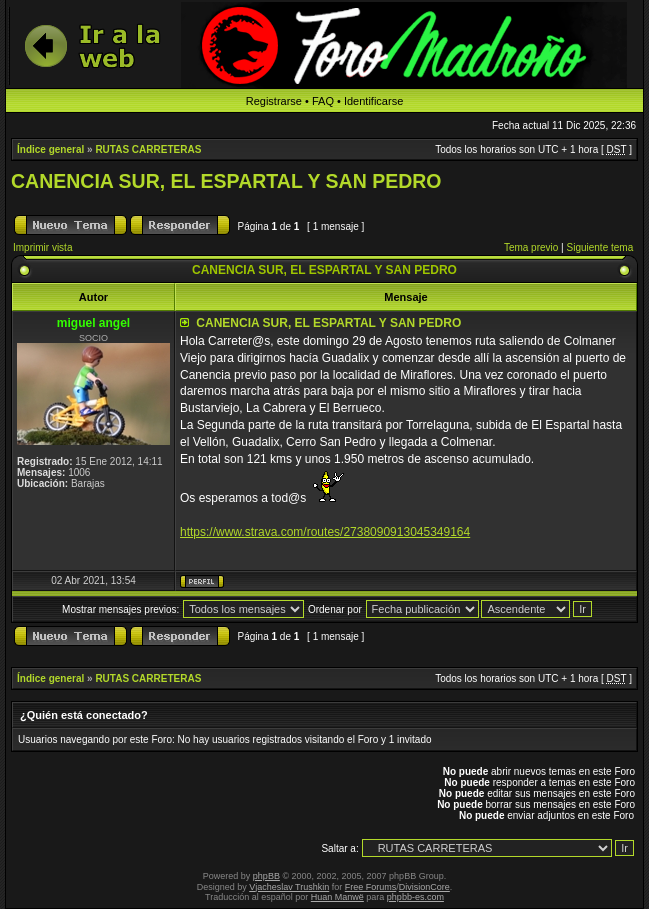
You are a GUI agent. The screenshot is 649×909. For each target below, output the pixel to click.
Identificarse (373, 101)
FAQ (323, 101)
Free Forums (371, 887)
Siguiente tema (600, 247)
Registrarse (274, 101)
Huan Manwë (337, 897)
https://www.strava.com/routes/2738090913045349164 (325, 532)
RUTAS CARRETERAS (148, 149)
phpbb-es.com (415, 897)
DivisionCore (424, 887)
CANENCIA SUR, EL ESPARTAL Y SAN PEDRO (226, 181)
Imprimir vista (42, 247)
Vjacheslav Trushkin (289, 887)
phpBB (266, 876)
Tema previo (531, 247)
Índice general (50, 149)
